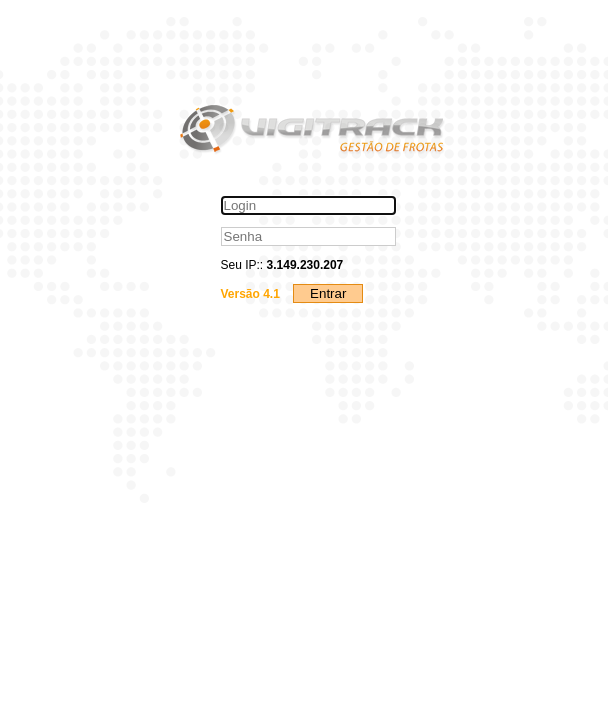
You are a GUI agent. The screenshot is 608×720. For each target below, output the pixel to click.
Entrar (328, 293)
